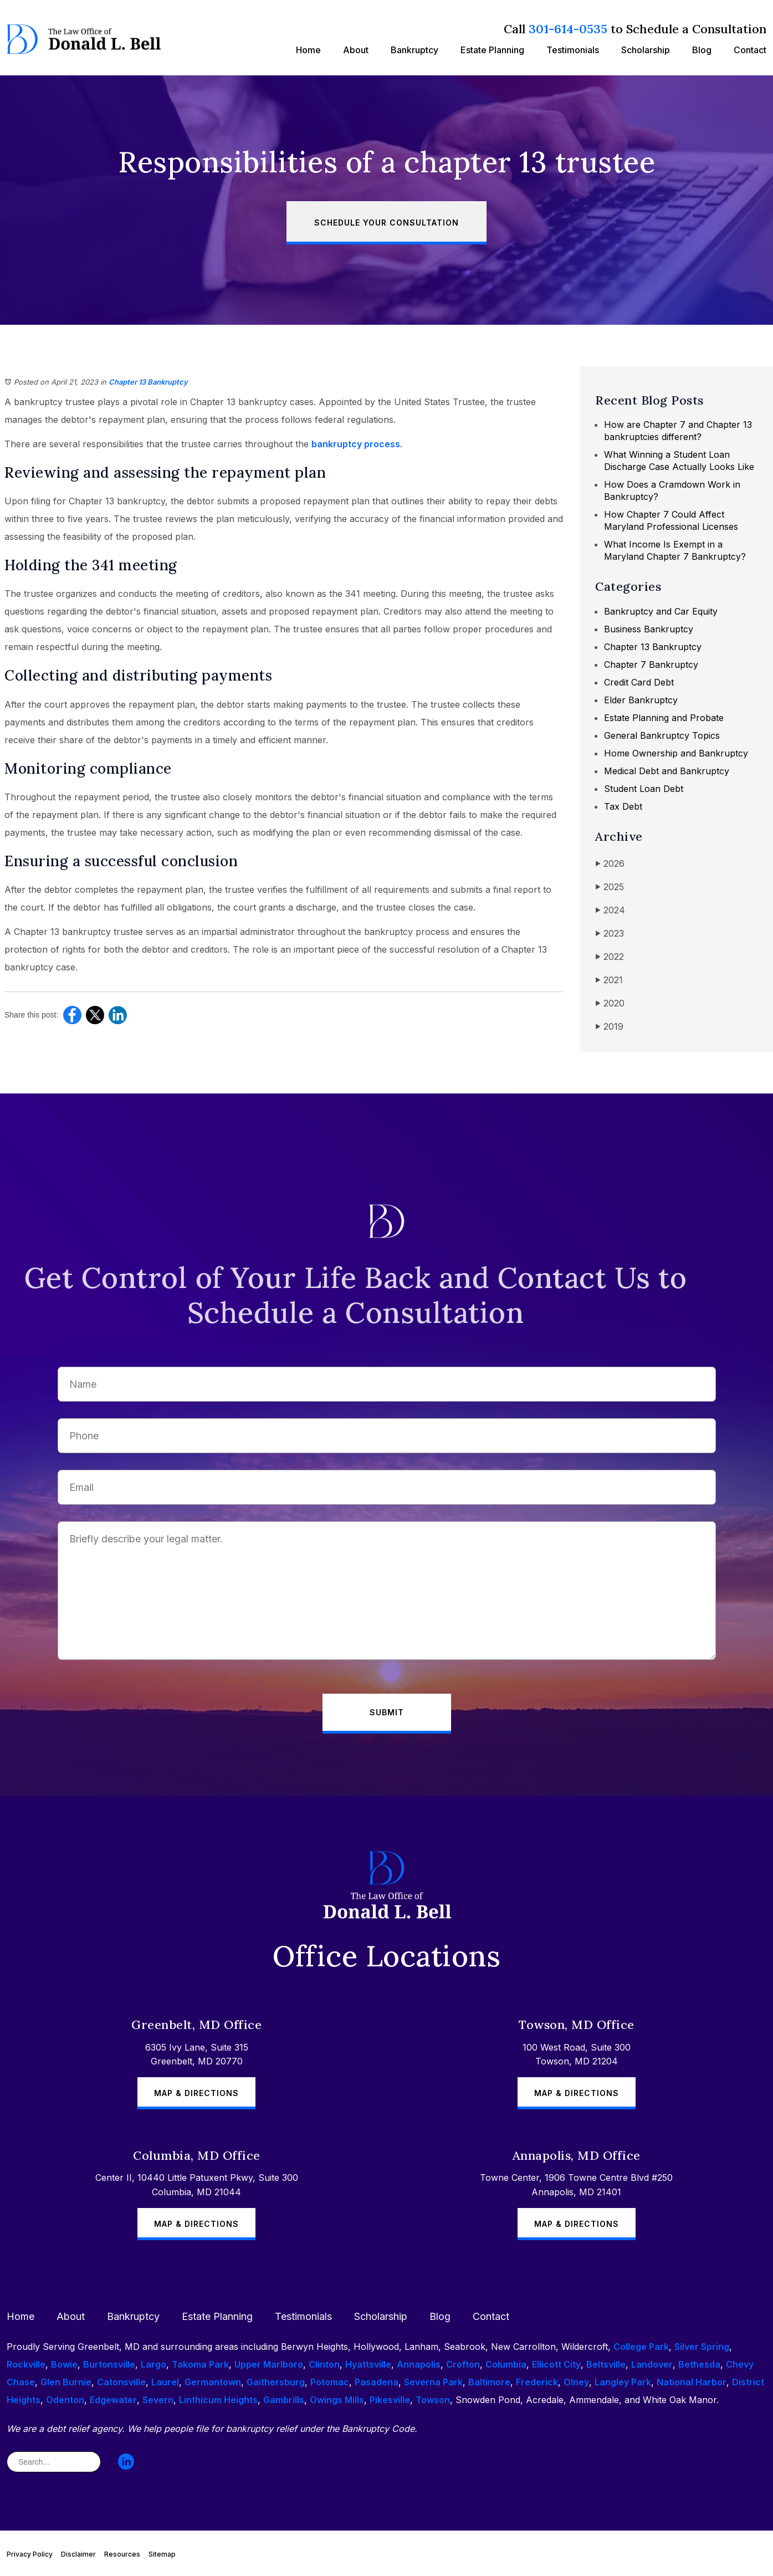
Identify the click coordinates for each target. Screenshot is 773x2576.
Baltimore (489, 2382)
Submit (387, 1712)
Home (308, 49)
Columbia (505, 2364)
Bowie (64, 2364)
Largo (153, 2364)
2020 (609, 1003)
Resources (122, 2554)
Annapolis (419, 2364)
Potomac (329, 2382)
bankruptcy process (355, 443)
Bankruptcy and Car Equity (661, 611)
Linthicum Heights (218, 2399)
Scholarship (645, 49)
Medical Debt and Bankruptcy (666, 770)
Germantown (213, 2382)
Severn (157, 2399)
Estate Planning (492, 49)
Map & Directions (196, 2093)
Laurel (165, 2382)
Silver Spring (701, 2346)
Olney (576, 2382)
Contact (750, 49)
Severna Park (433, 2382)
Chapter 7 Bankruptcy (651, 664)
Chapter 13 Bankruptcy (148, 381)
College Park (641, 2346)
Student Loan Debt (643, 788)
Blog (701, 49)
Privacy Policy (30, 2554)
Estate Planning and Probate (664, 717)
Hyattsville (368, 2364)
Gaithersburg (276, 2382)
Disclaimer (78, 2554)
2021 (609, 980)
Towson (433, 2399)
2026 (609, 864)
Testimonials (572, 49)
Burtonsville (109, 2364)
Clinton (324, 2364)
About (355, 49)
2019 (609, 1027)
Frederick (537, 2382)
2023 (609, 933)
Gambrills (283, 2399)
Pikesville (390, 2399)
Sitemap (162, 2554)
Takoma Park (200, 2364)
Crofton (463, 2364)
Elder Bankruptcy (641, 700)
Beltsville (606, 2364)
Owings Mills (337, 2399)
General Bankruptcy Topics (662, 735)
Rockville (26, 2364)
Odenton (65, 2399)
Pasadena (376, 2382)
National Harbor (691, 2382)
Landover (652, 2364)
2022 (609, 957)
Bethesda (699, 2364)
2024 (610, 910)
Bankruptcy (414, 49)
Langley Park (623, 2382)
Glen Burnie (65, 2382)
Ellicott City (556, 2364)
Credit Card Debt (639, 682)
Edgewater (113, 2399)
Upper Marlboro (268, 2364)
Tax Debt (623, 806)
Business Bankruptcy (648, 629)
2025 (609, 887)
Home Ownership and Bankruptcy (676, 753)
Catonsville (121, 2382)
